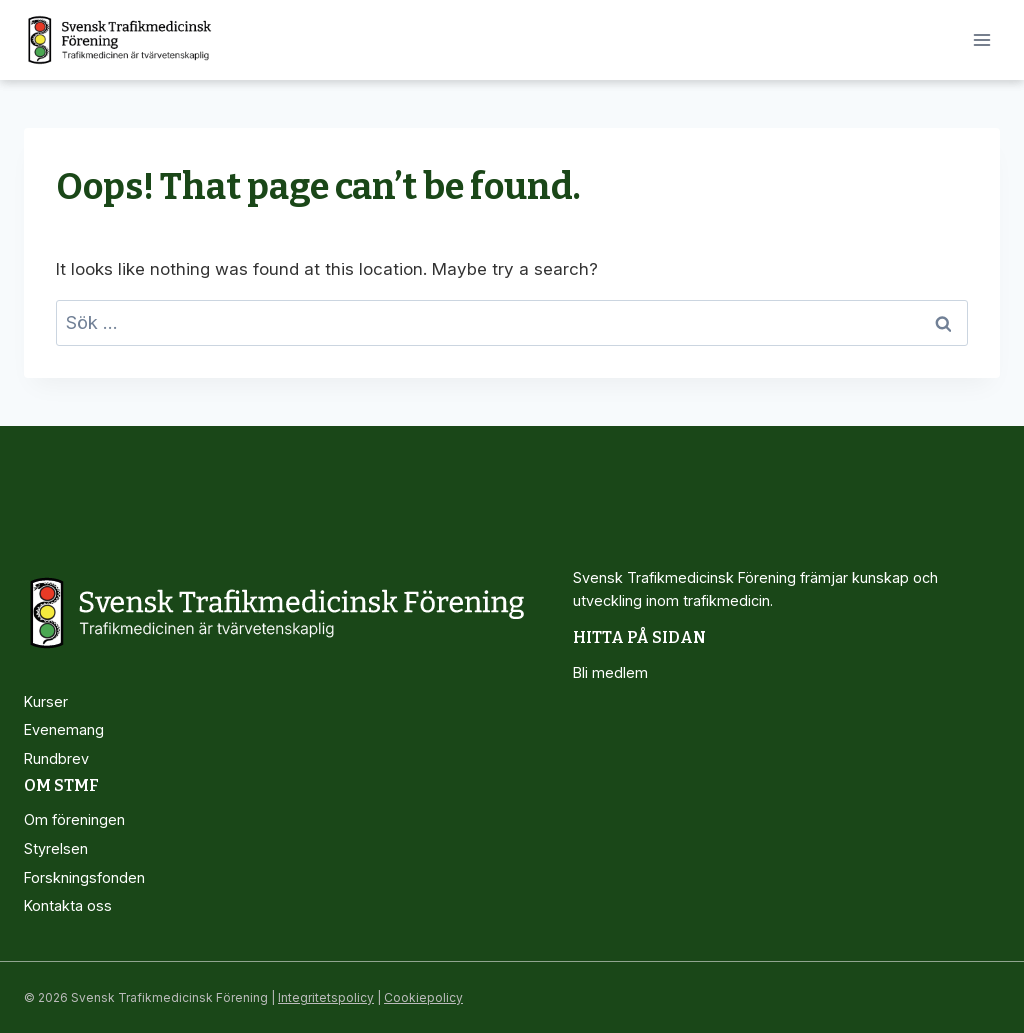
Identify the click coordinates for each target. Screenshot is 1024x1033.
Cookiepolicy (423, 997)
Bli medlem (610, 672)
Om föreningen (74, 819)
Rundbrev (56, 758)
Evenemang (64, 729)
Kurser (46, 701)
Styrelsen (56, 848)
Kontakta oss (68, 905)
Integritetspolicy (326, 997)
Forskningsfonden (84, 877)
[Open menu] (981, 39)
